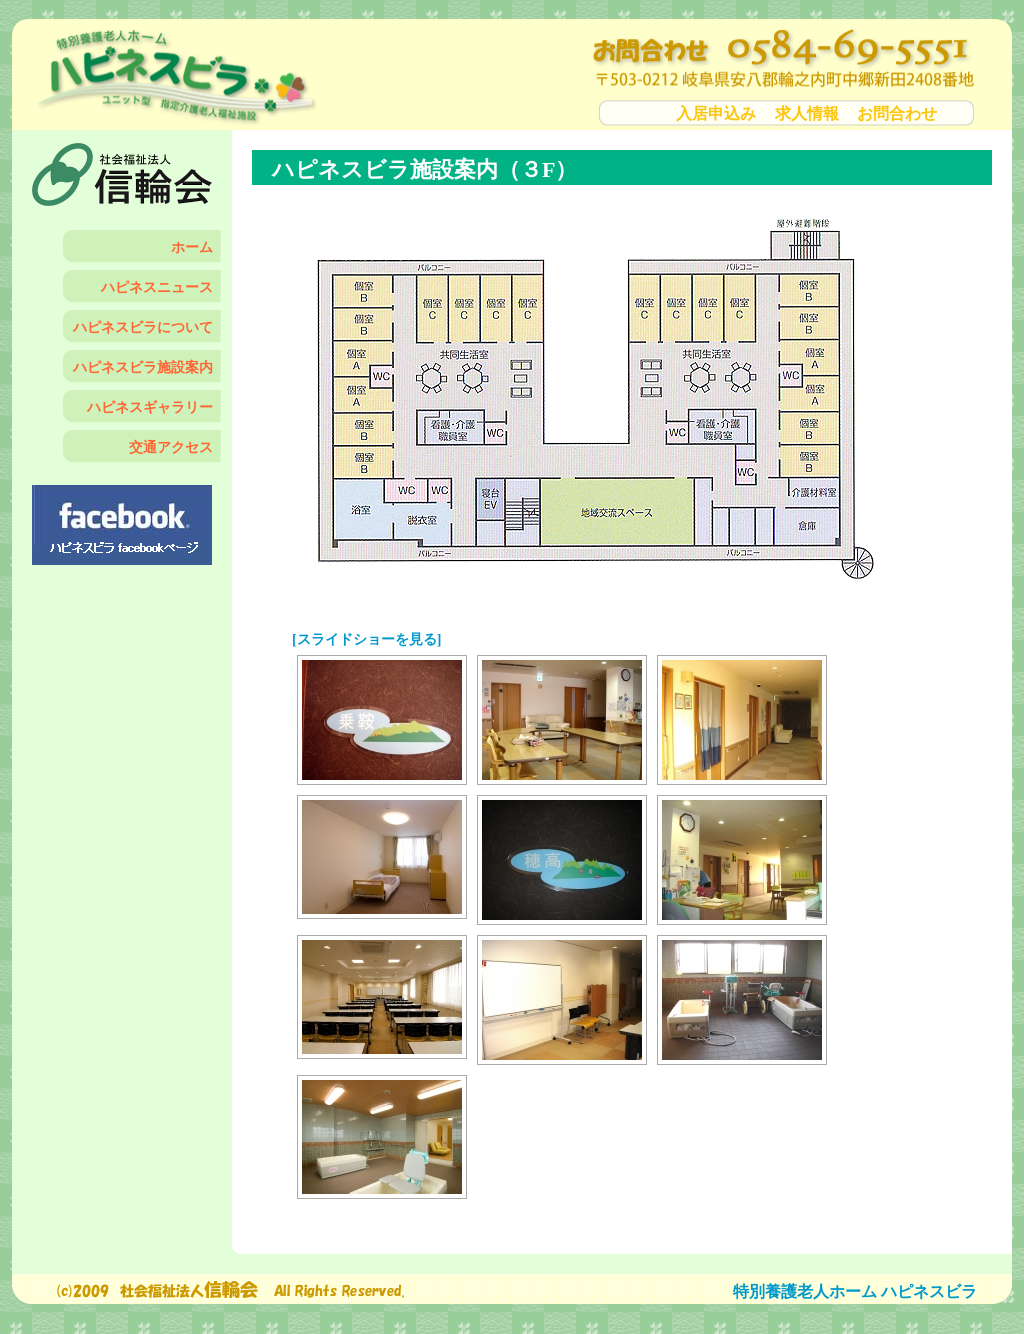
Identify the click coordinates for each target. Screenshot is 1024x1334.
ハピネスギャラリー (150, 407)
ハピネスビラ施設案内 (143, 367)
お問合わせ (897, 113)
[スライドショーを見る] (366, 639)
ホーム (192, 247)
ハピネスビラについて (143, 327)
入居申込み (716, 113)
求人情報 (807, 113)
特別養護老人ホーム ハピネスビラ (855, 1291)
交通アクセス (171, 447)
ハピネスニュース (157, 287)
